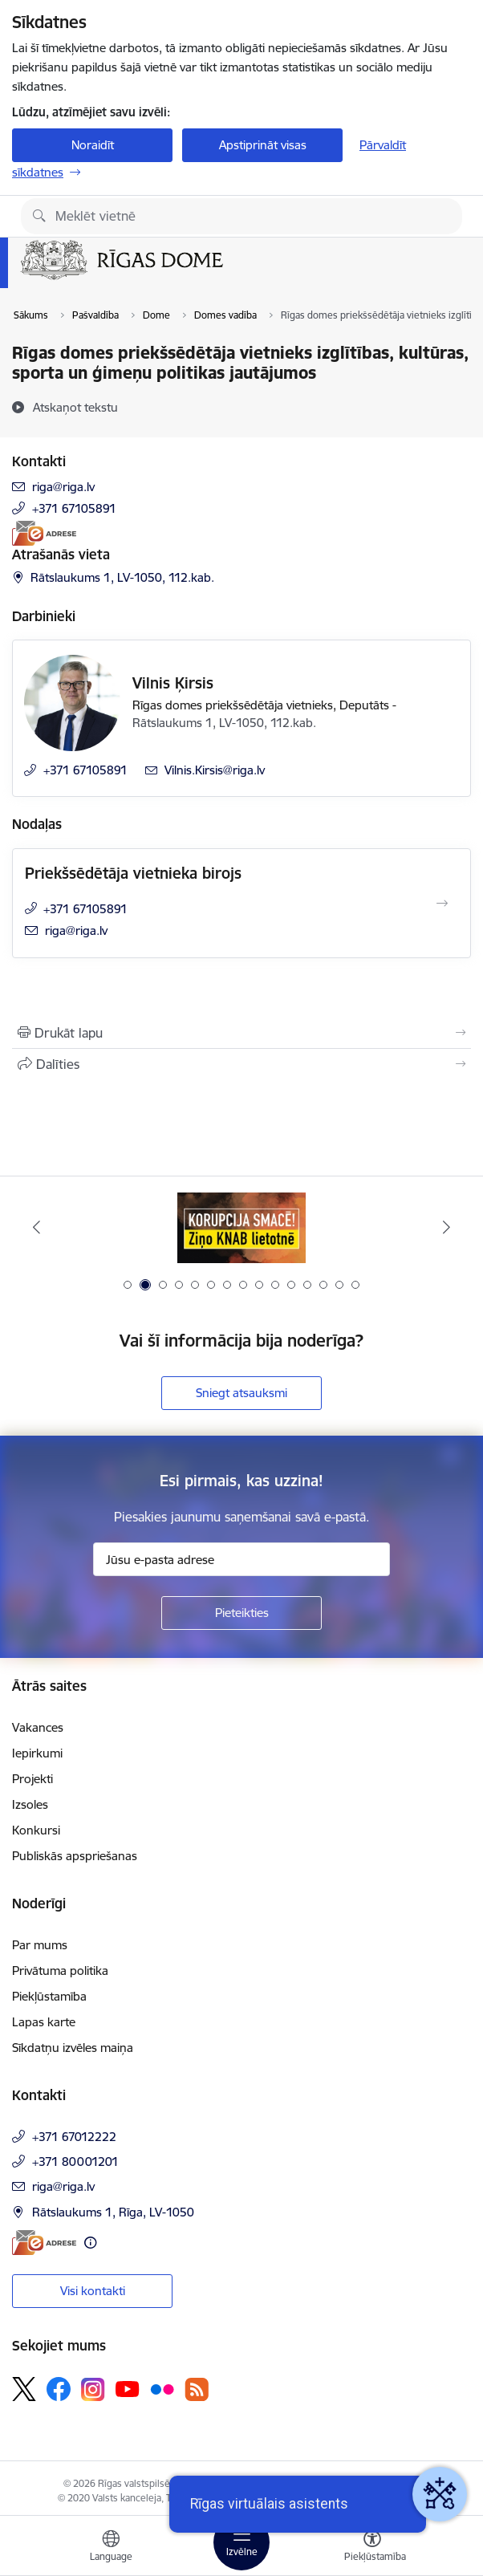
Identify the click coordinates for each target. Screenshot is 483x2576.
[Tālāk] (447, 1227)
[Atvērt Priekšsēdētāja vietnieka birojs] (442, 904)
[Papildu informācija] (90, 2243)
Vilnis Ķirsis (172, 683)
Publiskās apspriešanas (74, 1855)
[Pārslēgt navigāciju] (241, 2542)
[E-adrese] (44, 533)
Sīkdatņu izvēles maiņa (72, 2047)
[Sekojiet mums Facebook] (59, 2389)
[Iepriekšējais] (36, 1227)
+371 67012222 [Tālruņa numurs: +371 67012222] (74, 2136)
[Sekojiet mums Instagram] (93, 2389)
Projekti (32, 1778)
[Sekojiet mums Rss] (197, 2389)
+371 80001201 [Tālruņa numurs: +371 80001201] (75, 2161)
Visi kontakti (92, 2290)
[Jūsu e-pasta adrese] (241, 1559)
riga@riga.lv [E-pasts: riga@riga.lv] (63, 486)
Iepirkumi (37, 1753)
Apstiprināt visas (262, 144)
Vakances (37, 1727)
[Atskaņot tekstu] (75, 406)
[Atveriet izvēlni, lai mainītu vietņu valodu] (111, 2547)
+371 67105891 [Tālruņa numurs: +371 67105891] (74, 508)
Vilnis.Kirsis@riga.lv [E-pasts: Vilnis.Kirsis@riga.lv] (214, 770)
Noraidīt (92, 144)
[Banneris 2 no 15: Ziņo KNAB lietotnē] (241, 1227)
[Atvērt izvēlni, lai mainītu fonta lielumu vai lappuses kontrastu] (372, 2547)
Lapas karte (43, 2022)
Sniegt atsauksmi (241, 1392)
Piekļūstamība (49, 1996)
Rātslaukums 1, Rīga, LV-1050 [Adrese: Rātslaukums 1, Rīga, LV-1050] (113, 2212)
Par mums (39, 1944)
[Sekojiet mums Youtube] (128, 2388)
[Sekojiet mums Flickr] (162, 2388)
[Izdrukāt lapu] (241, 1033)
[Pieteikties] (241, 1613)
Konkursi (36, 1830)
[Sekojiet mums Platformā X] (24, 2389)
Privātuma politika (60, 1970)
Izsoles (30, 1804)
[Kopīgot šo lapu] (241, 1064)
